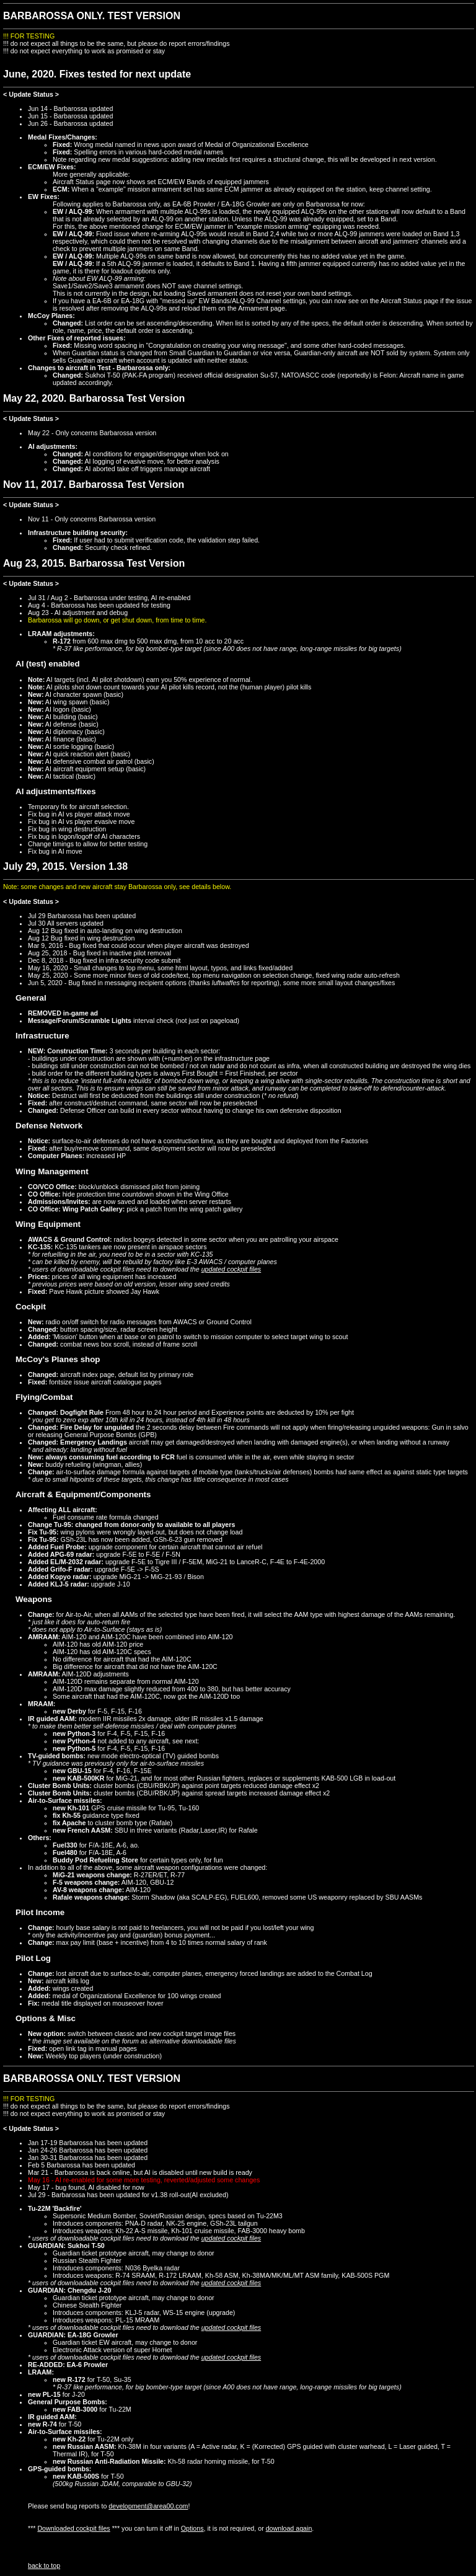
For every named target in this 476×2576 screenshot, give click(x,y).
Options (192, 2528)
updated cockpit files (231, 1269)
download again (289, 2528)
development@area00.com (148, 2506)
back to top (44, 2565)
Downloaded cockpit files (73, 2528)
